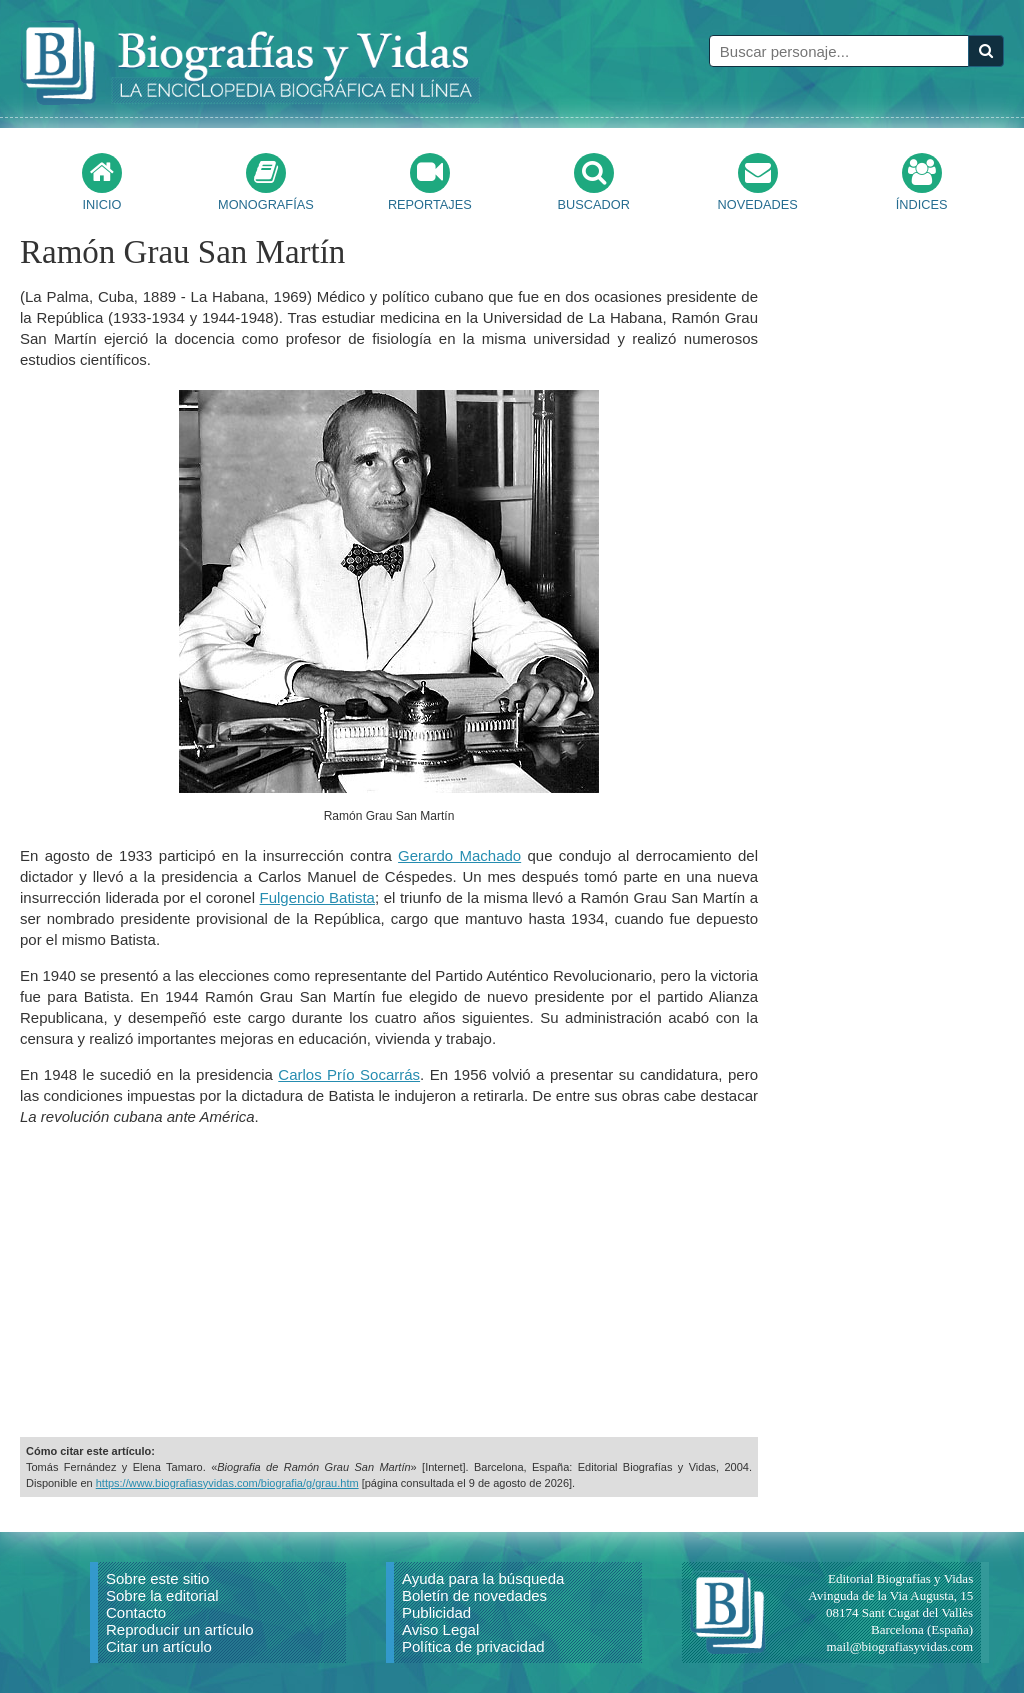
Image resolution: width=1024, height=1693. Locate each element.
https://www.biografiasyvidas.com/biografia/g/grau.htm (227, 1483)
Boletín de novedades (474, 1595)
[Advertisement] (389, 1282)
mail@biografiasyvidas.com (900, 1646)
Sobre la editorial (162, 1595)
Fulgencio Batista (317, 897)
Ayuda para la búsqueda (483, 1578)
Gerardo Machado (459, 855)
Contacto (136, 1612)
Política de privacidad (473, 1646)
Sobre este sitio (157, 1578)
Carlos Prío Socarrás (349, 1074)
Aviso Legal (440, 1629)
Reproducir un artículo (180, 1629)
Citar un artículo (159, 1646)
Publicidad (436, 1612)
